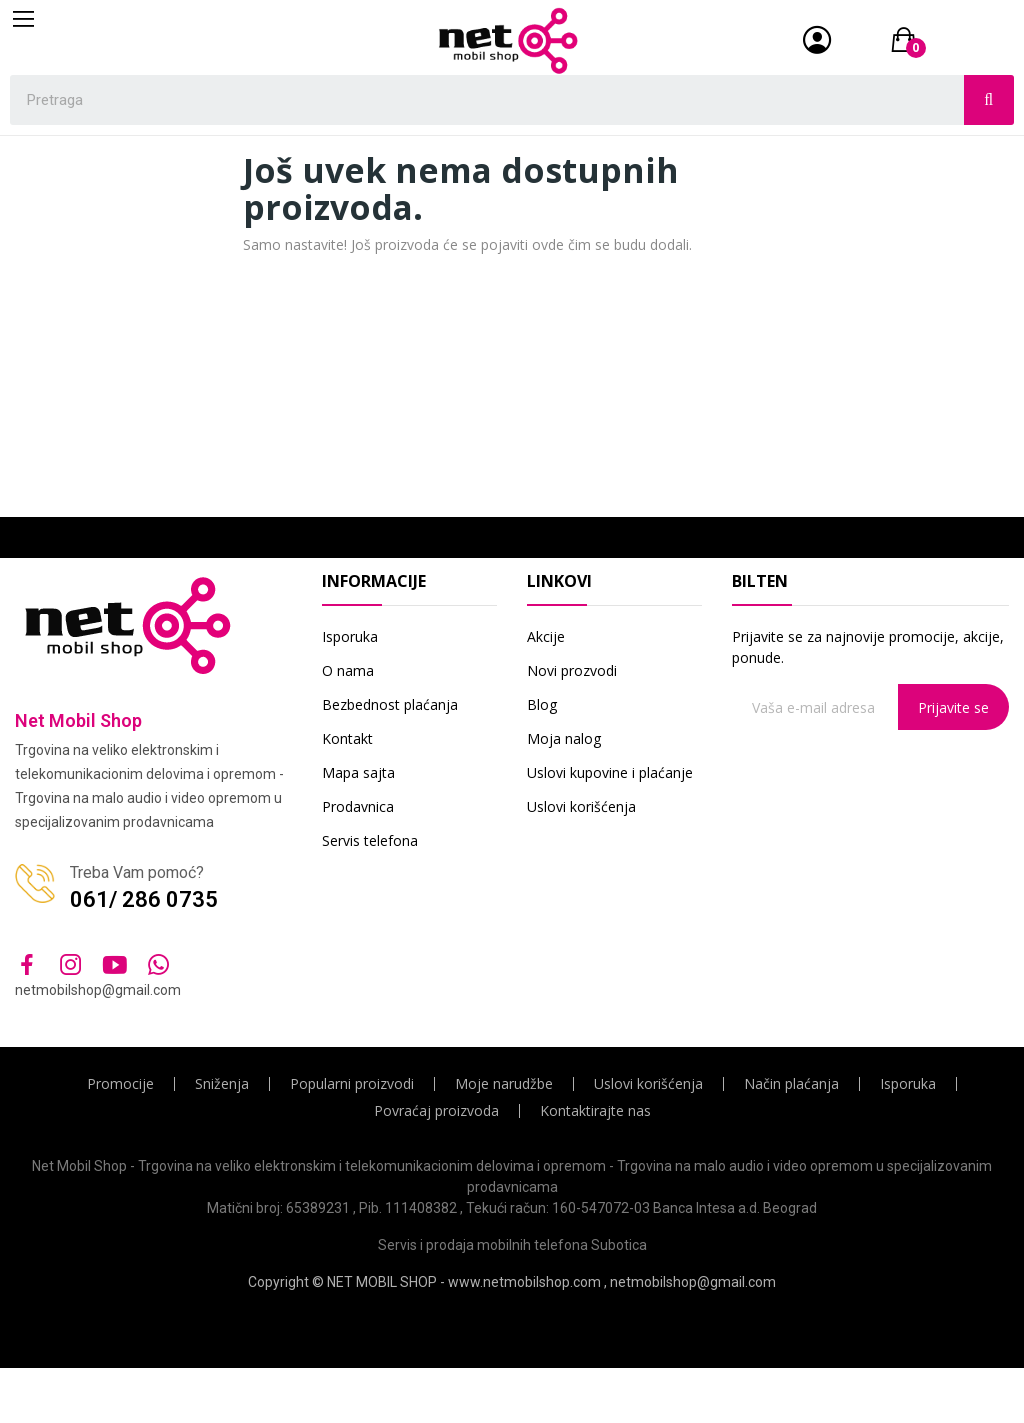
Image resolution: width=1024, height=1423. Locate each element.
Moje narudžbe (504, 1084)
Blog (542, 704)
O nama (348, 670)
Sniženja (222, 1084)
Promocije (120, 1084)
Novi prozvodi (572, 670)
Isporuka (350, 636)
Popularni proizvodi (352, 1084)
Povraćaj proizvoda (436, 1111)
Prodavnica (358, 806)
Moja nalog (564, 738)
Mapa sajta (358, 772)
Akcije (546, 636)
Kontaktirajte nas (595, 1111)
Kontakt (347, 738)
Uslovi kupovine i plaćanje (610, 772)
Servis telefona (370, 840)
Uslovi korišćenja (581, 806)
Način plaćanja (791, 1084)
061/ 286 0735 (144, 899)
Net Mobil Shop (78, 720)
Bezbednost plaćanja (390, 704)
